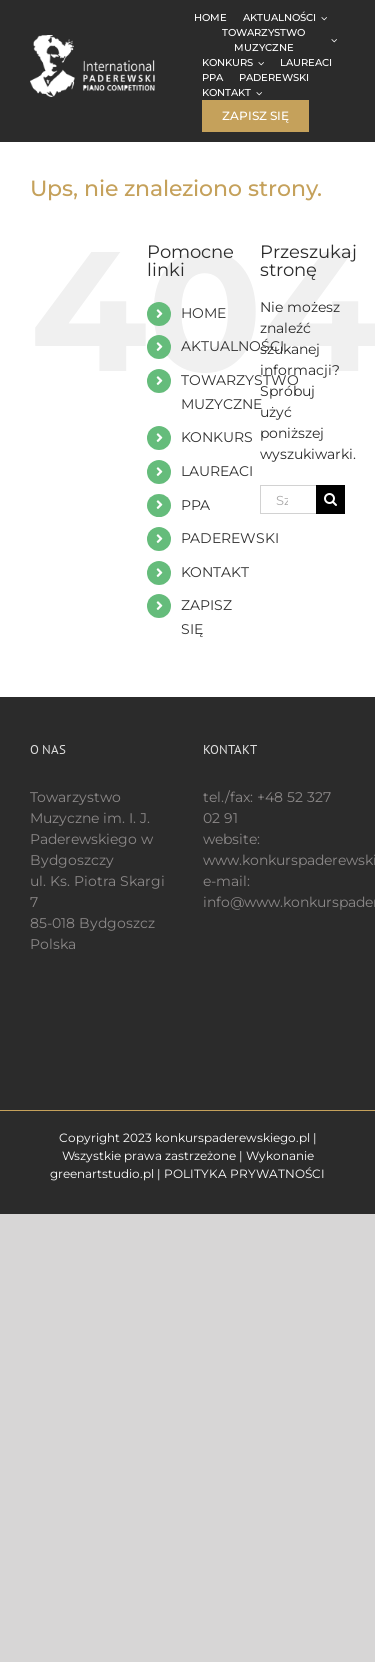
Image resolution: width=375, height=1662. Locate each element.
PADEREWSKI (230, 538)
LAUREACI (217, 471)
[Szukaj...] (288, 499)
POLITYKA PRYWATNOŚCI (244, 1173)
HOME (203, 313)
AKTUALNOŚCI (232, 346)
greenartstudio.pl (102, 1173)
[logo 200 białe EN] (105, 42)
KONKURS (217, 437)
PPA (195, 505)
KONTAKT (215, 572)
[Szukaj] (330, 499)
